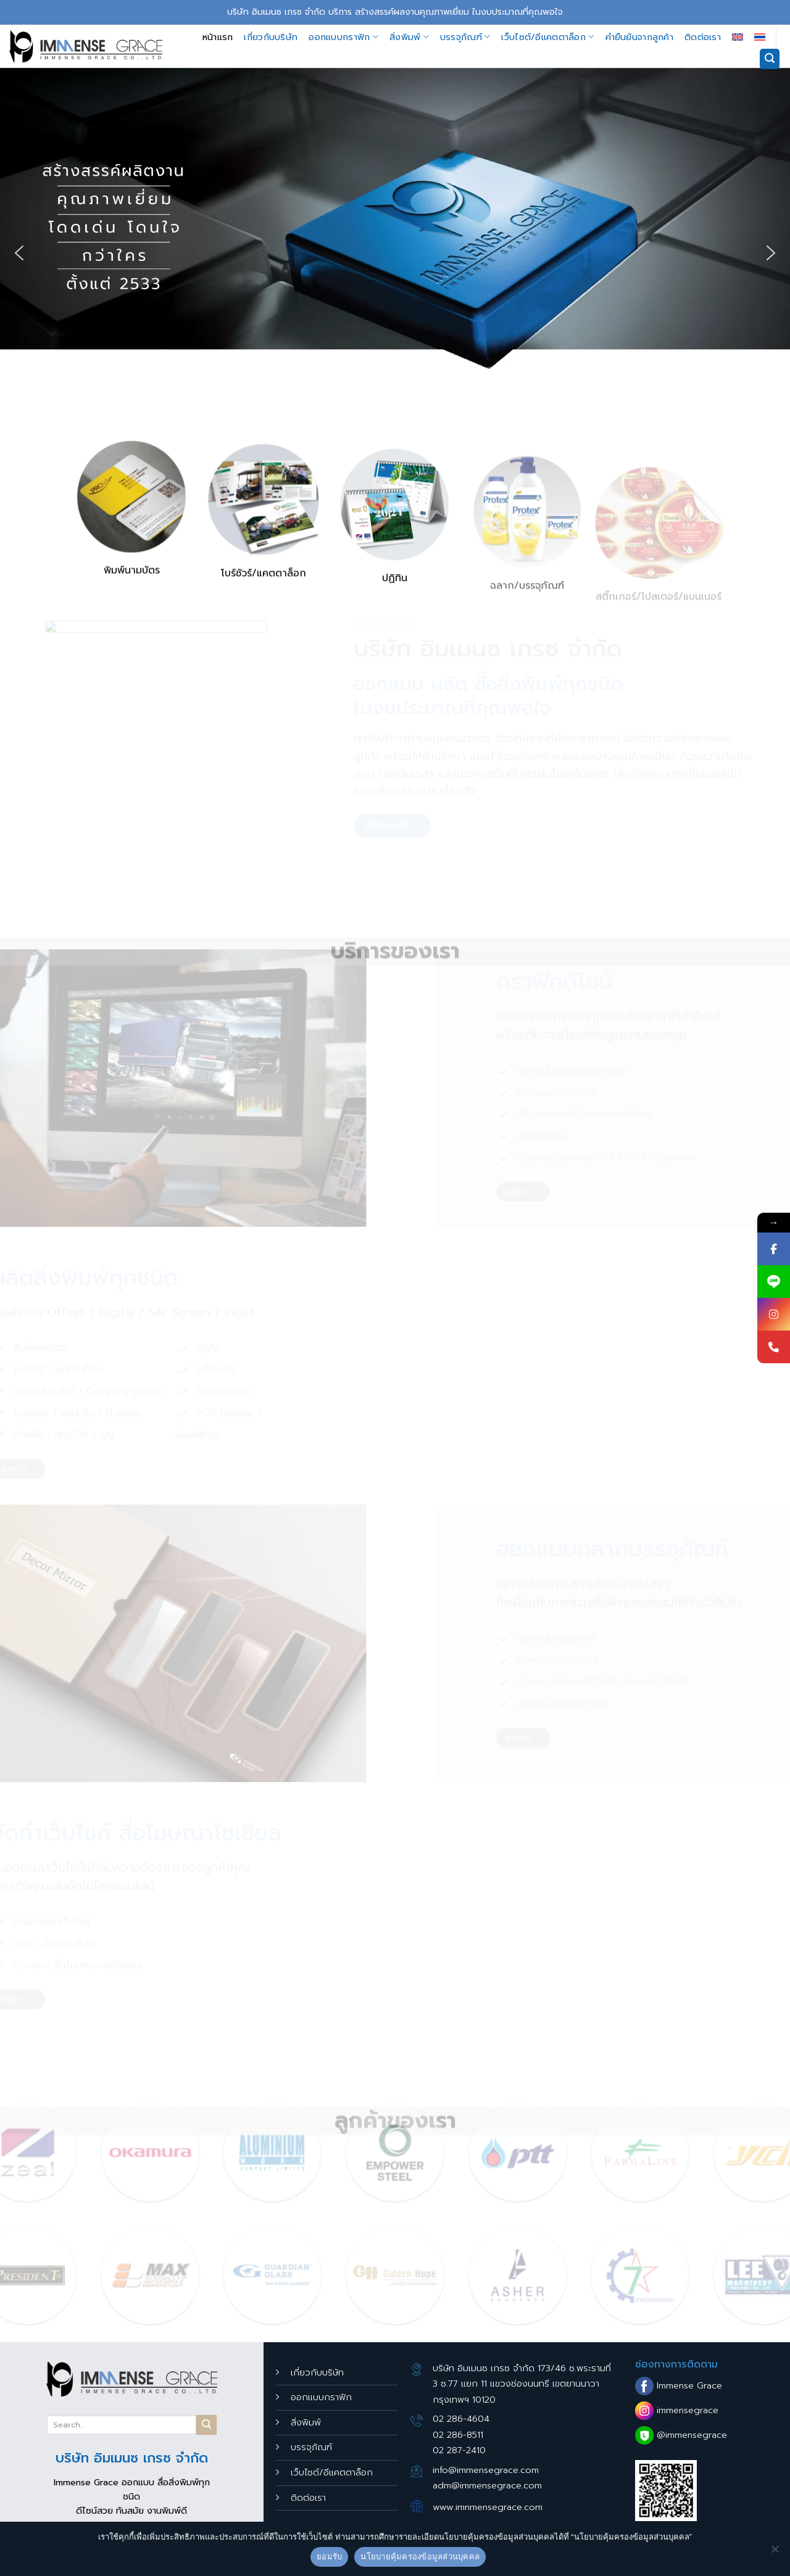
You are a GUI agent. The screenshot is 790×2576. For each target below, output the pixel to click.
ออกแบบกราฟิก (343, 37)
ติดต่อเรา (702, 37)
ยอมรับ (329, 2556)
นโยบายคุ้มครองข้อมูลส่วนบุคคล (420, 2556)
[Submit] (206, 2425)
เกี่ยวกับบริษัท (270, 37)
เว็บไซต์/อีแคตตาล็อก (547, 37)
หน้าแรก (217, 37)
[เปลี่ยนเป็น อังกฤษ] (737, 37)
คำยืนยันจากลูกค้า (639, 37)
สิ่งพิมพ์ (409, 37)
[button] (19, 253)
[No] (774, 2552)
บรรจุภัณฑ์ (465, 37)
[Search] (770, 59)
